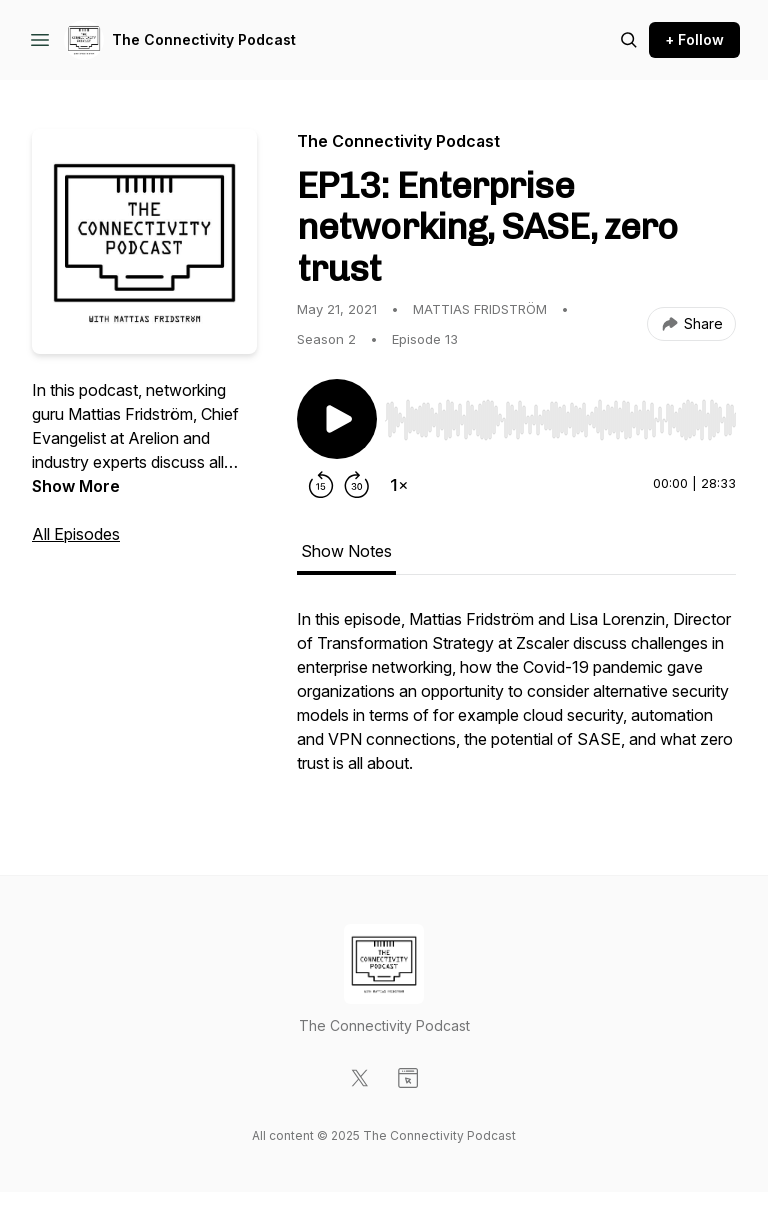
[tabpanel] (516, 701)
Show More (76, 486)
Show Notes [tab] (346, 551)
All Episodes (76, 534)
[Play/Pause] (337, 419)
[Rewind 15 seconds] (321, 485)
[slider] (560, 420)
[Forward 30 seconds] (357, 485)
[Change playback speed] (399, 485)
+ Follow (694, 39)
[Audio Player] (560, 414)
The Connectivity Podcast (204, 39)
